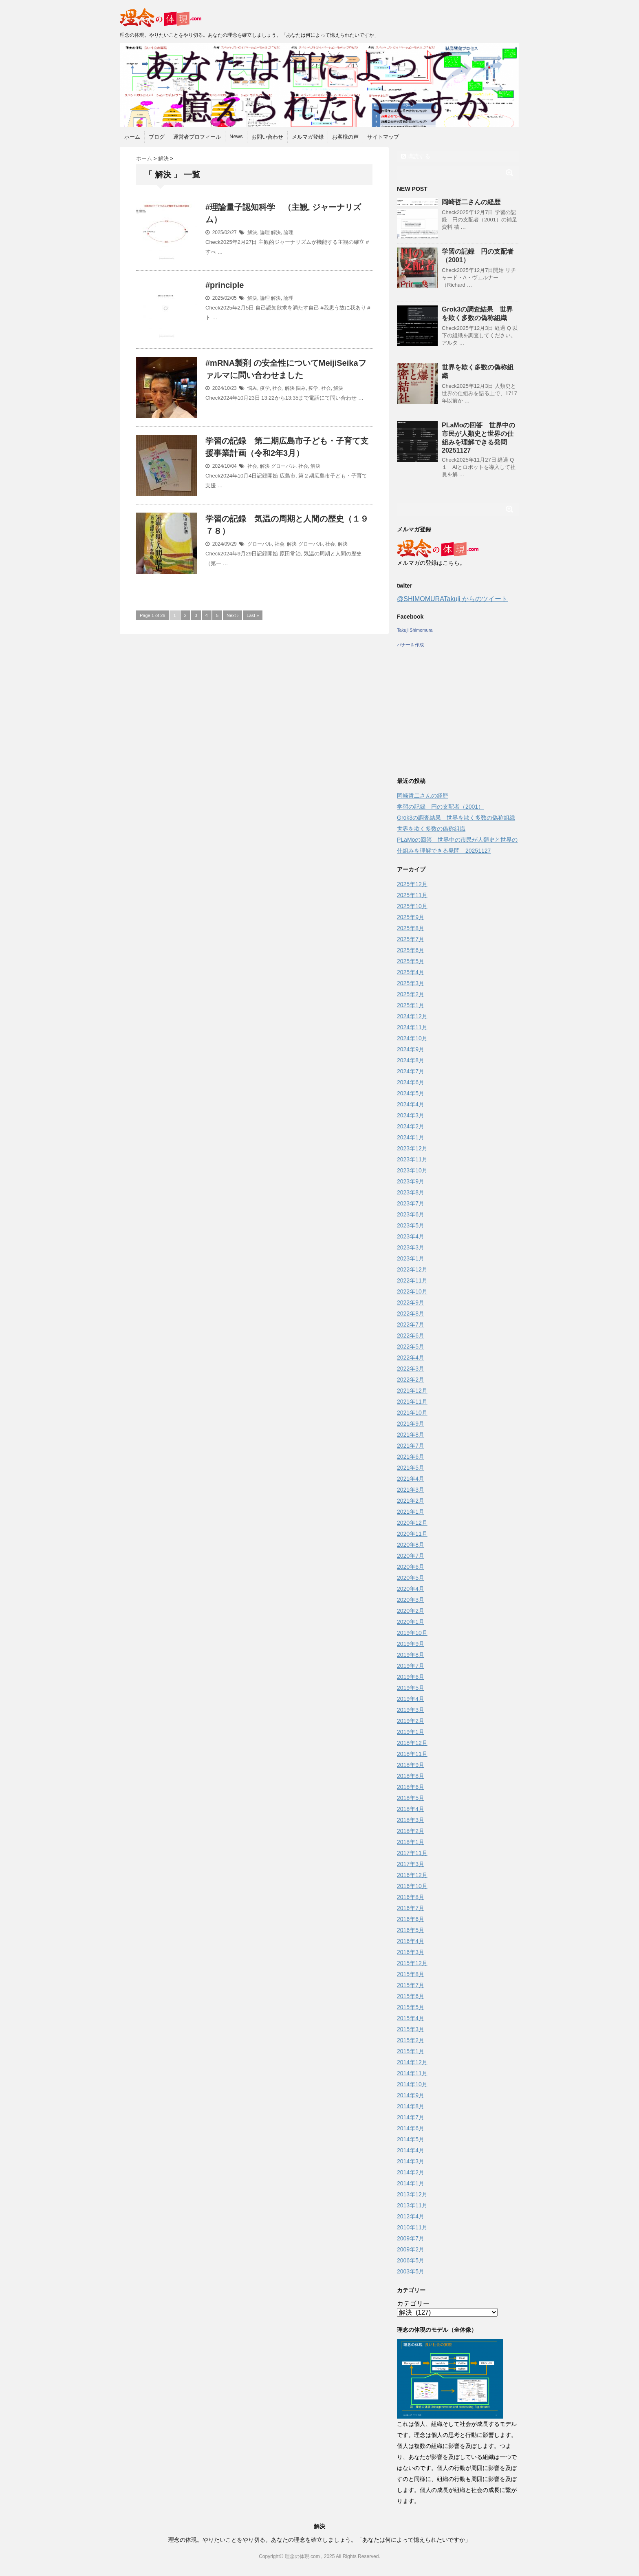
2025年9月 (410, 917)
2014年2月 (410, 2172)
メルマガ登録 (308, 137)
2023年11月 (412, 1159)
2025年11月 (412, 895)
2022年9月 (410, 1302)
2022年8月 (410, 1313)
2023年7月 (410, 1203)
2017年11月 (412, 1853)
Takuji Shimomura (414, 630)
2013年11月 (412, 2205)
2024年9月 (410, 1049)
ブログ (157, 137)
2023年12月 (412, 1148)
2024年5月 (410, 1093)
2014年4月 (410, 2150)
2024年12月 (412, 1016)
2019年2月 (410, 1721)
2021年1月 (410, 1511)
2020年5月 (410, 1577)
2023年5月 (410, 1225)
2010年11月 (412, 2227)
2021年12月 (412, 1390)
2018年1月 (410, 1842)
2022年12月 (412, 1269)
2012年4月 (410, 2216)
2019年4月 (410, 1699)
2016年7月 (410, 1908)
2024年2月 (410, 1126)
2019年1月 (410, 1732)
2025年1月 (410, 1005)
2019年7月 (410, 1666)
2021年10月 (412, 1412)
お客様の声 (345, 137)
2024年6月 (410, 1082)
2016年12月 (412, 1875)
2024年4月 (410, 1104)
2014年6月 (410, 2128)
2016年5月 (410, 1930)
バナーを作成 (410, 644)
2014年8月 (410, 2106)
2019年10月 (412, 1633)
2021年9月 (410, 1423)
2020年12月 (412, 1522)
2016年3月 (410, 1952)
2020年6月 (410, 1566)
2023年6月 (410, 1214)
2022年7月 (410, 1324)
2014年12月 (412, 2062)
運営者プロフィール (197, 137)
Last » (253, 615)
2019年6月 (410, 1677)
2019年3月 (410, 1710)
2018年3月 (410, 1820)
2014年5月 (410, 2139)
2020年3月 (410, 1599)
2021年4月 (410, 1478)
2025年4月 (410, 972)
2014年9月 (410, 2095)
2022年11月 (412, 1280)
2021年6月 (410, 1456)
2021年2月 (410, 1500)
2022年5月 (410, 1346)
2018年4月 (410, 1809)
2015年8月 (410, 1974)
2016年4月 (410, 1941)
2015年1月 (410, 2051)
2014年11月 (412, 2073)
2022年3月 (410, 1368)
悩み (252, 388)
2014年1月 (410, 2183)
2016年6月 (410, 1919)
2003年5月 (410, 2271)
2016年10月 (412, 1886)
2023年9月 (410, 1181)
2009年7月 (410, 2238)
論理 (265, 232)
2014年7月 (410, 2117)
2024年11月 (412, 1027)
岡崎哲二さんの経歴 (471, 202)
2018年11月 (412, 1754)
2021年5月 (410, 1467)
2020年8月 (410, 1544)
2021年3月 (410, 1489)
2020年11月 (412, 1533)
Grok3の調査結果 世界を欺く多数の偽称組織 (456, 817)
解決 (252, 232)
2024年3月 (410, 1115)
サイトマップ (383, 137)
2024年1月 (410, 1137)
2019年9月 (410, 1644)
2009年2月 (410, 2249)
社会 (277, 388)
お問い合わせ (267, 137)
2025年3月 (410, 983)
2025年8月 (410, 928)
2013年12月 (412, 2194)
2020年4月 (410, 1588)
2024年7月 (410, 1071)
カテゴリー (413, 2303)
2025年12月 (412, 884)
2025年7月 (410, 939)
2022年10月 (412, 1291)
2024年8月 (410, 1060)
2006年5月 (410, 2260)
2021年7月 (410, 1445)
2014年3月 (410, 2161)
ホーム (132, 137)
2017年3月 (410, 1864)
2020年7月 (410, 1555)
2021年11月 (412, 1401)
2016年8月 (410, 1897)
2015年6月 (410, 1996)
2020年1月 (410, 1622)
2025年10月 (412, 906)
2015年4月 (410, 2018)
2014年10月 (412, 2084)
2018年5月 (410, 1798)
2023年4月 (410, 1236)
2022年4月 (410, 1357)
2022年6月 (410, 1335)
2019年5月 (410, 1688)
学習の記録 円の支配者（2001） (440, 806)
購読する (415, 156)
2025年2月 (410, 994)
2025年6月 (410, 950)
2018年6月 (410, 1787)
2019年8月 (410, 1655)
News (236, 136)
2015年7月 (410, 1985)
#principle (224, 285)
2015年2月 (410, 2040)
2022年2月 (410, 1379)
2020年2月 (410, 1611)
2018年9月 (410, 1765)
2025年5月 (410, 961)
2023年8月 (410, 1192)
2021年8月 (410, 1434)
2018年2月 (410, 1831)
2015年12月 (412, 1963)
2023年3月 (410, 1247)
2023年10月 (412, 1170)
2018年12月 (412, 1743)
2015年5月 (410, 2007)
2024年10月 (412, 1038)
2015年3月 (410, 2029)
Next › (232, 615)
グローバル (283, 466)
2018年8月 (410, 1776)
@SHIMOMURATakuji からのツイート (452, 598)
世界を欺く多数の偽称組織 (431, 828)
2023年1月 (410, 1258)
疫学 (265, 388)
